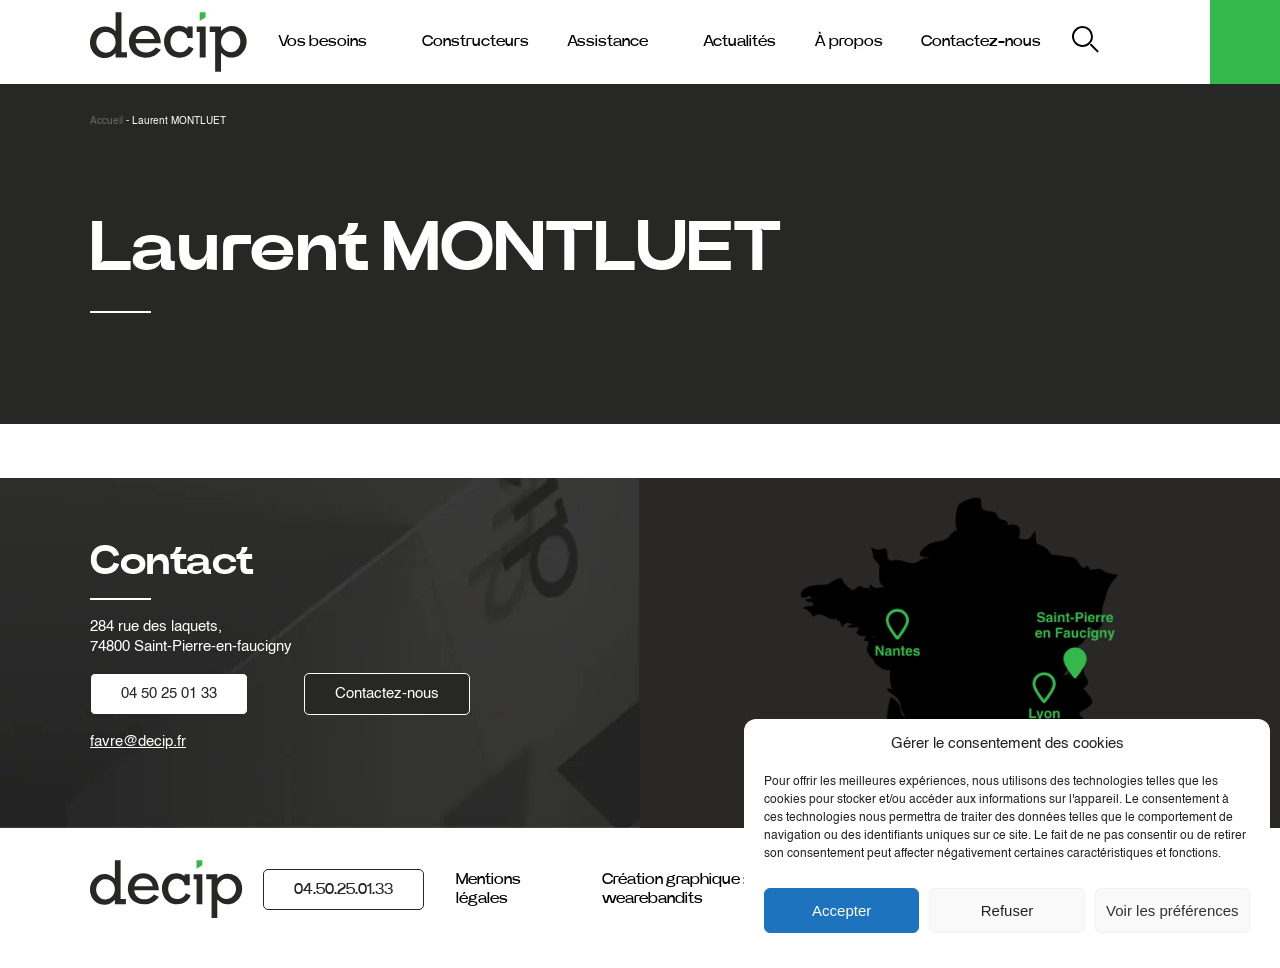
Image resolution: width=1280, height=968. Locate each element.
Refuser (1007, 910)
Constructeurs (475, 41)
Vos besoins (322, 41)
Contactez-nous (981, 41)
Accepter (841, 910)
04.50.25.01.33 (343, 889)
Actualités (739, 41)
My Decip (1158, 41)
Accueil (106, 121)
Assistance (607, 41)
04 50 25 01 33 (169, 693)
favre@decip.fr (138, 741)
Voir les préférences (1172, 910)
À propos (848, 41)
